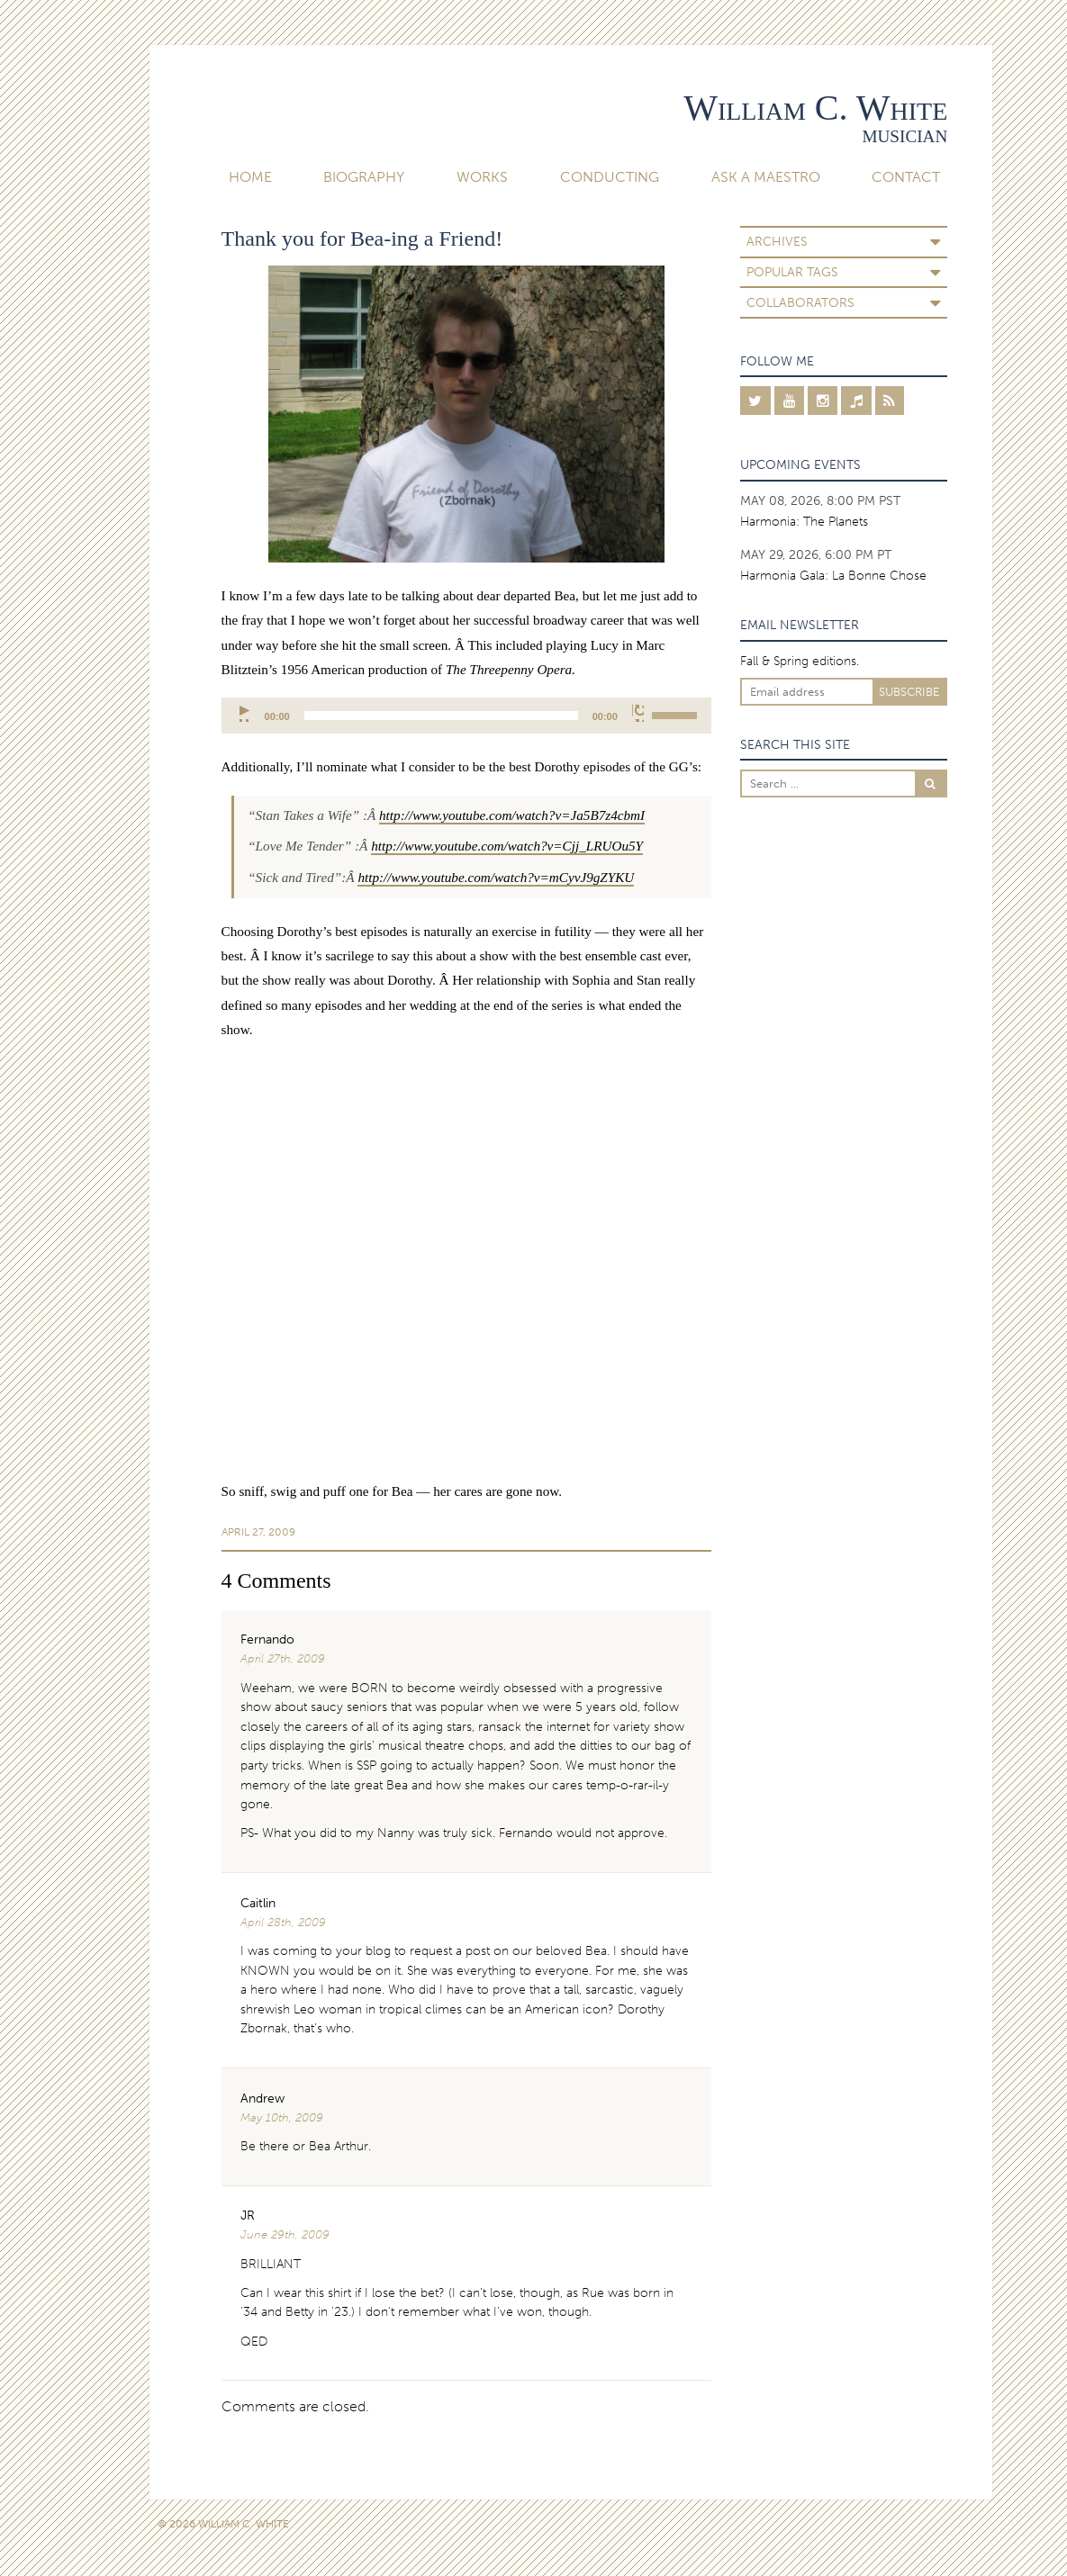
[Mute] (638, 713)
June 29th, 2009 (285, 2234)
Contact (906, 176)
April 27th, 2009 (282, 1658)
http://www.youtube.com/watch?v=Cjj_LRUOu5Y (507, 845)
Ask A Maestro (765, 176)
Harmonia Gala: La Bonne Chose (833, 575)
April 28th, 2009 (283, 1922)
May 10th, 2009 (281, 2117)
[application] (466, 716)
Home (250, 176)
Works (482, 176)
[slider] (441, 715)
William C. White (815, 107)
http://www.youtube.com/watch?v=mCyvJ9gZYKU (495, 877)
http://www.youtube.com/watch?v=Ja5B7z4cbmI (512, 815)
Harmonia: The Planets (804, 521)
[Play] (245, 713)
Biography (363, 176)
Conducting (609, 176)
